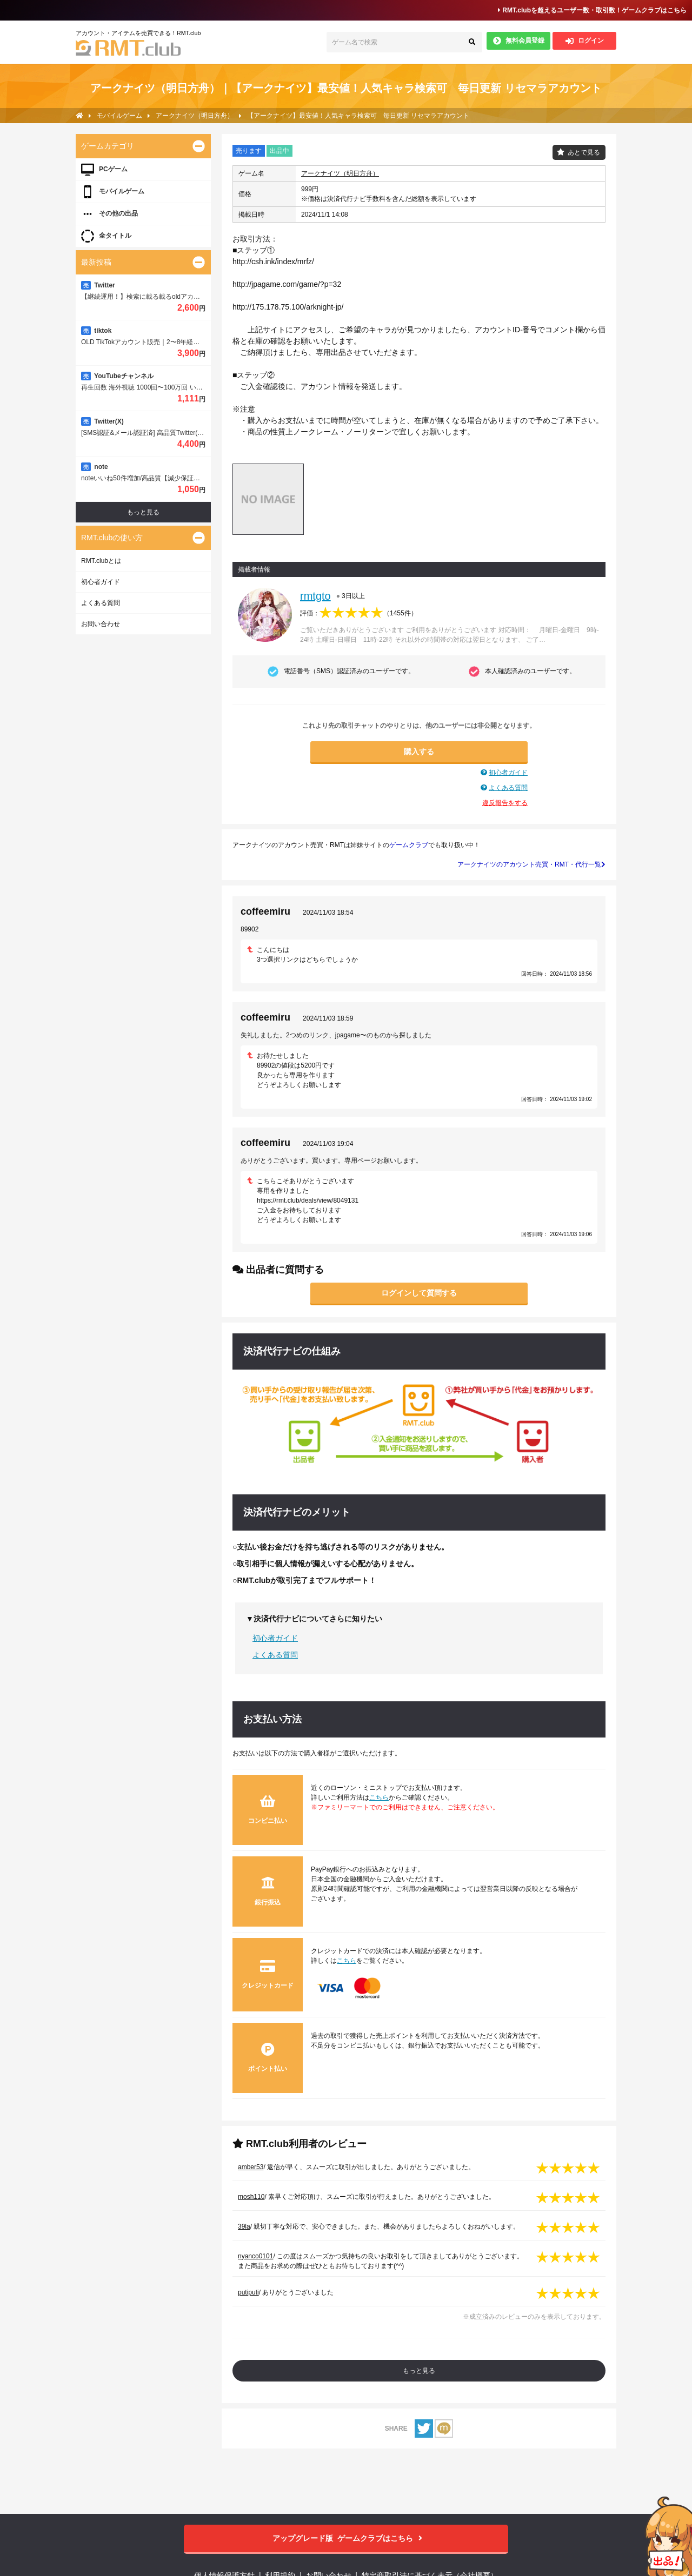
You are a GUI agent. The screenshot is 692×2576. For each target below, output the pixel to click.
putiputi (248, 2292)
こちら (379, 1797)
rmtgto (315, 596)
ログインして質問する (419, 1293)
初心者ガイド (508, 772)
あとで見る (584, 152)
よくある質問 (508, 787)
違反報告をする (505, 803)
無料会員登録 (518, 41)
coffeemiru (265, 911)
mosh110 (251, 2197)
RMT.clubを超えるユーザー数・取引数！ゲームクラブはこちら (592, 10)
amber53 (250, 2167)
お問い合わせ (100, 624)
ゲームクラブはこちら (346, 2538)
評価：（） (358, 613)
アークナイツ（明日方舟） (340, 173)
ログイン (584, 41)
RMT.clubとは (101, 561)
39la (244, 2226)
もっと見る (419, 2370)
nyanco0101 (255, 2256)
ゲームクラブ (408, 845)
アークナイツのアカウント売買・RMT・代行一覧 (531, 864)
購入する (419, 751)
